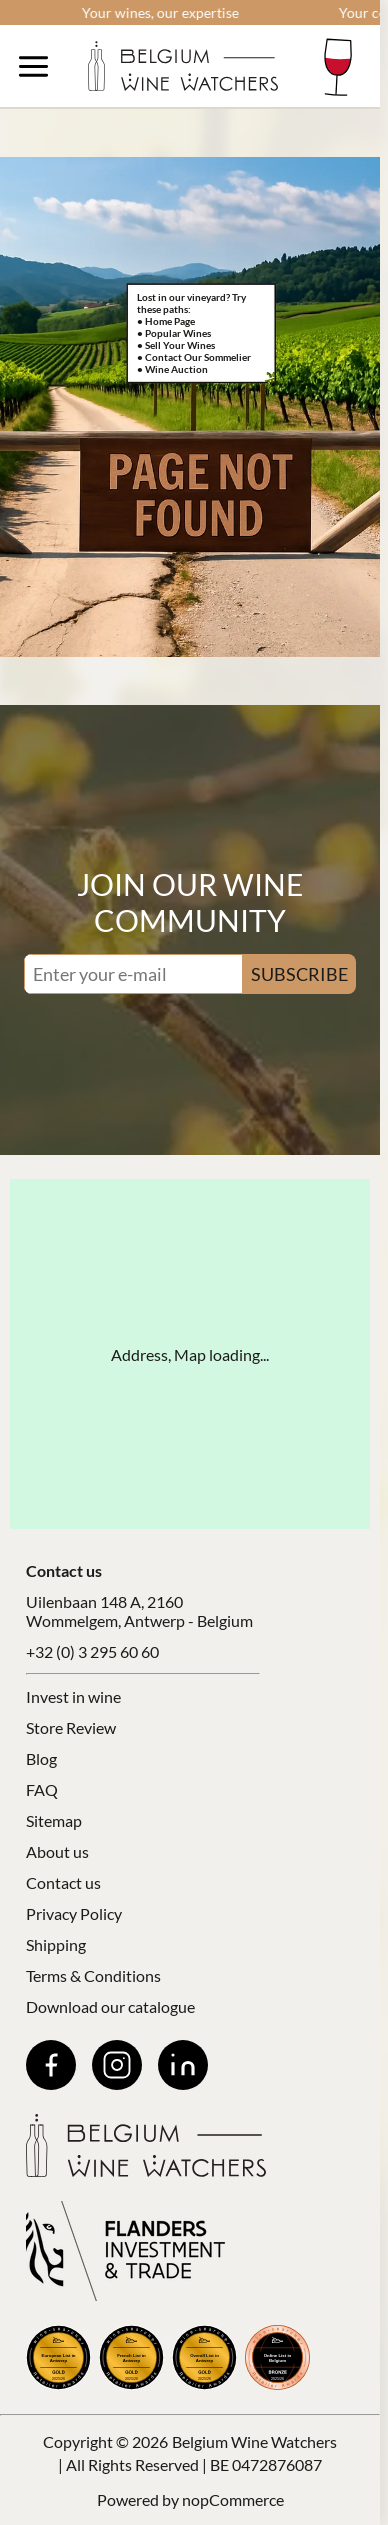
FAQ (42, 1789)
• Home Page (166, 321)
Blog (41, 1758)
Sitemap (54, 1820)
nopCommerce (233, 2499)
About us (57, 1851)
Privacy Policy (74, 1913)
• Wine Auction (172, 369)
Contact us (63, 1882)
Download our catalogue (110, 2006)
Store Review (71, 1727)
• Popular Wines (174, 333)
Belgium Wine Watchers (254, 2441)
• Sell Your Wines (176, 345)
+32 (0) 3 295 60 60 (92, 1651)
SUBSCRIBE (299, 974)
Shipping (56, 1944)
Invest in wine (73, 1696)
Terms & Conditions (93, 1975)
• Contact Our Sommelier (194, 357)
